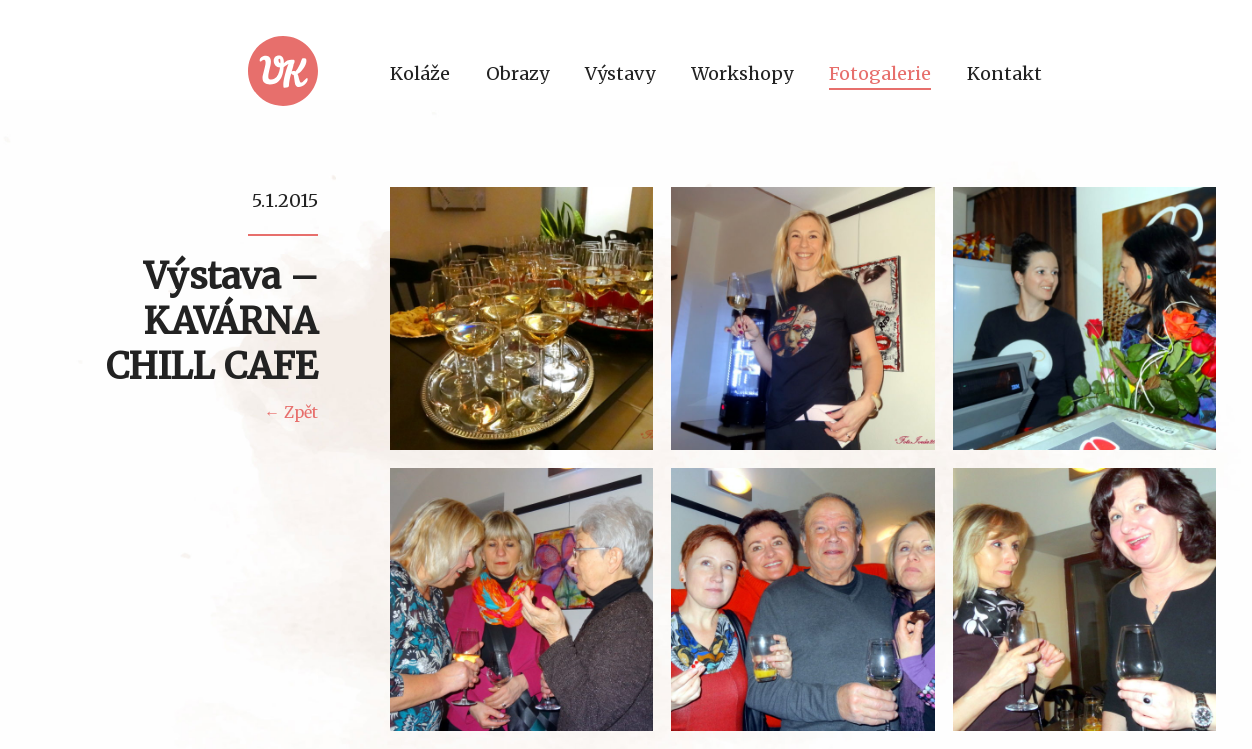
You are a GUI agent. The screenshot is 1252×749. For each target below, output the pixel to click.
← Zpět (291, 412)
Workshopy (742, 73)
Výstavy (620, 73)
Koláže (420, 73)
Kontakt (1004, 73)
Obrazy (517, 73)
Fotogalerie (880, 73)
